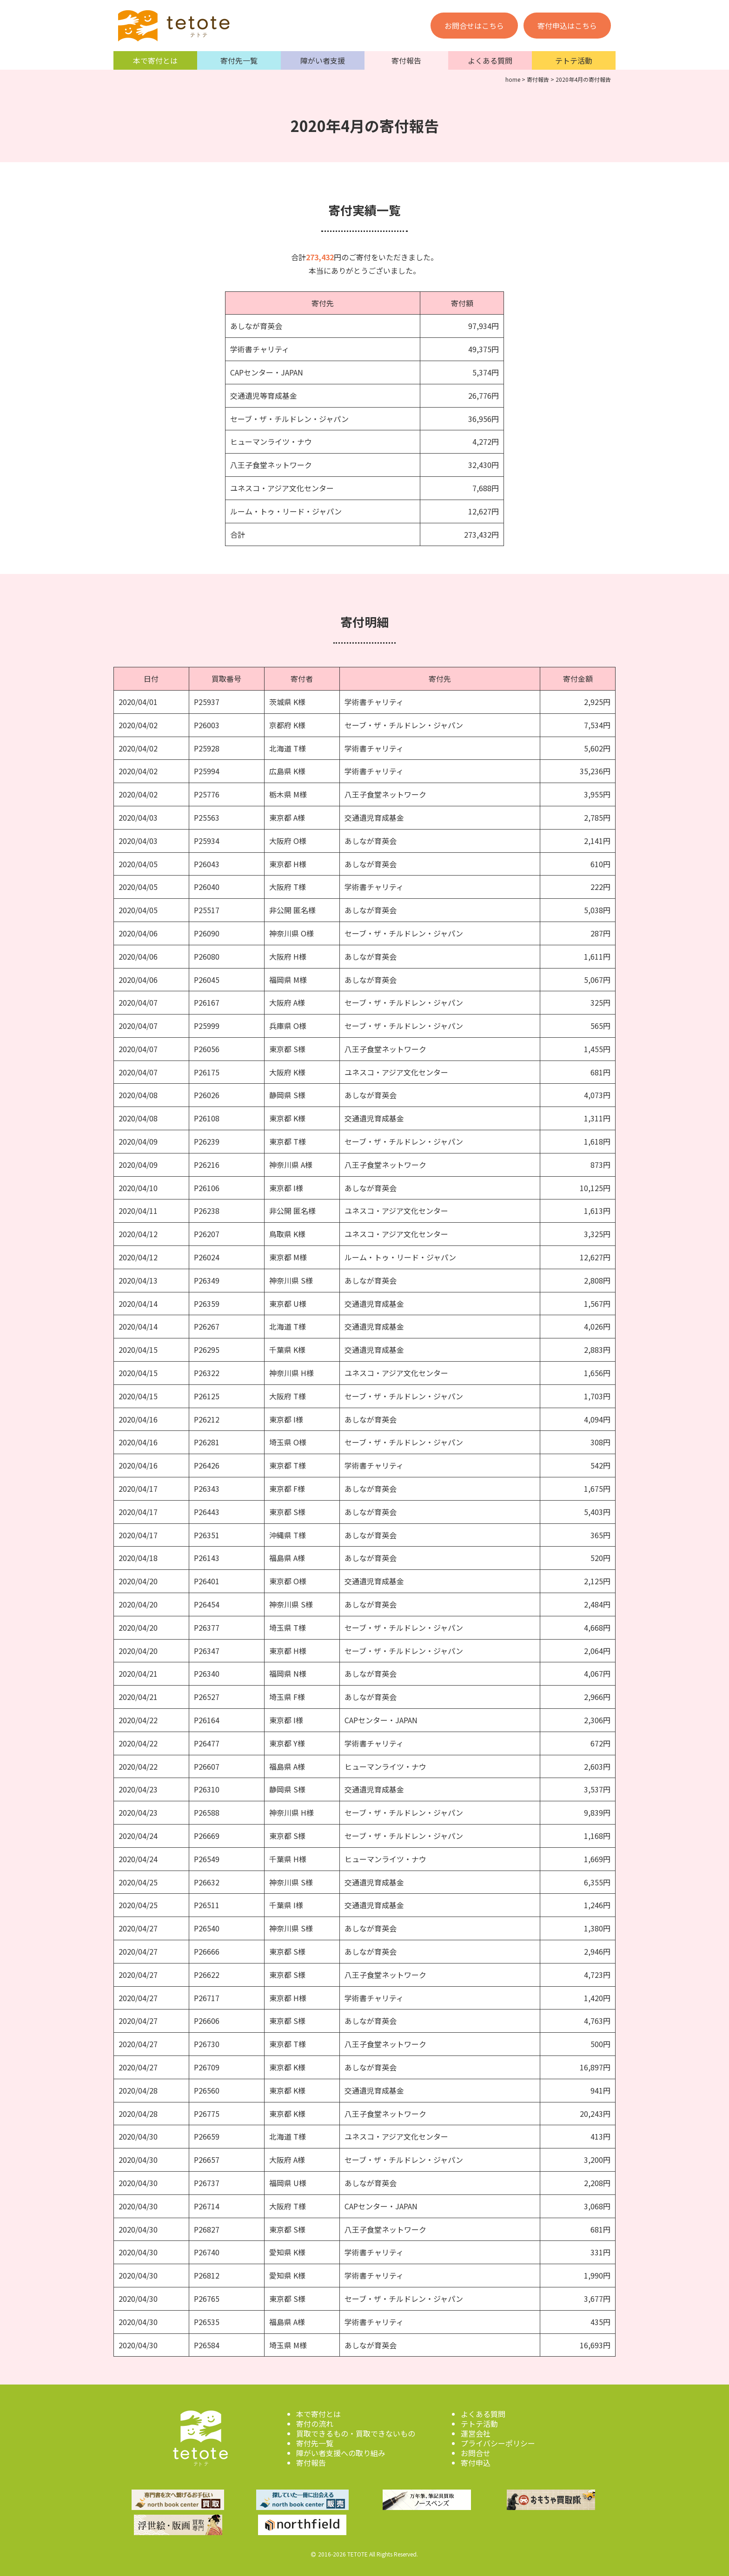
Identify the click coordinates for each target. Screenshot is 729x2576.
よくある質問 (490, 60)
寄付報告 (406, 60)
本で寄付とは (155, 60)
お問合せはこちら (474, 25)
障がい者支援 (322, 60)
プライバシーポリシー (498, 2443)
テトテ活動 (573, 60)
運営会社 (475, 2433)
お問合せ (475, 2452)
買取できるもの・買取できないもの (355, 2433)
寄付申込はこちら (567, 25)
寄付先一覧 (239, 60)
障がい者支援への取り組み (340, 2452)
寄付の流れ (314, 2423)
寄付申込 (475, 2462)
